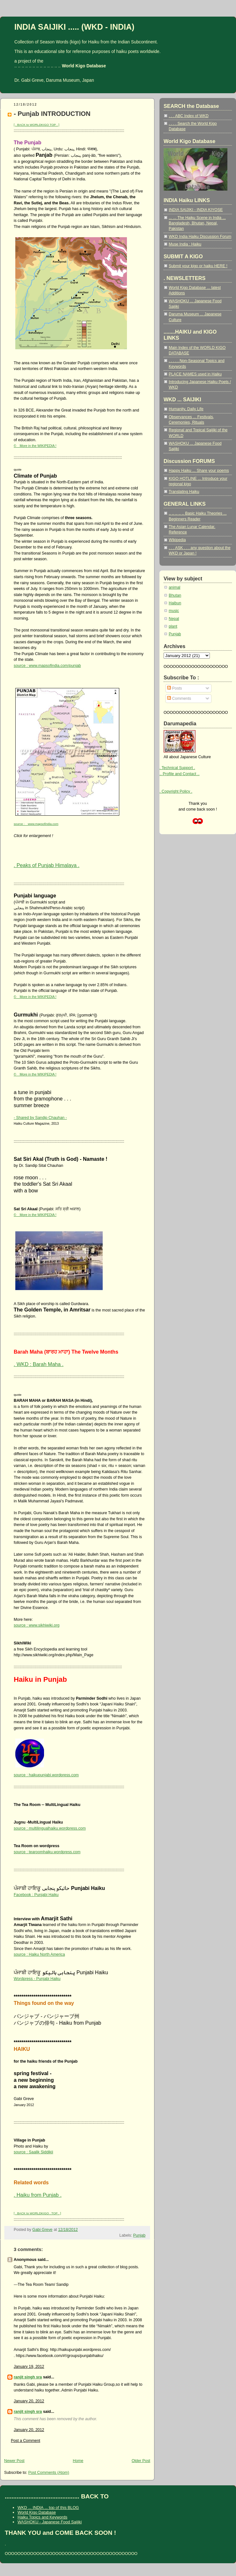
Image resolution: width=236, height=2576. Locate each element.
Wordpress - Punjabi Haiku (37, 1978)
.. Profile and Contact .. (179, 774)
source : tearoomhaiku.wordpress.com (47, 1852)
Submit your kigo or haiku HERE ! (198, 266)
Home (78, 2461)
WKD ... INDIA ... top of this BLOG (48, 2507)
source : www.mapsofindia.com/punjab (47, 665)
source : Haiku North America (39, 1954)
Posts (174, 688)
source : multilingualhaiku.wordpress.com (50, 1828)
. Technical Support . (177, 768)
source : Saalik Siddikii (33, 2152)
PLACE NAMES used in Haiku (195, 374)
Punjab (139, 2235)
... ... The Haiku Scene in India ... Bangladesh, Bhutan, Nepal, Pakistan (197, 223)
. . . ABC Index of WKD (189, 116)
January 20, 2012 (29, 2401)
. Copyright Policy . (175, 791)
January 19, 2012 (29, 2366)
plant (173, 626)
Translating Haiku (184, 491)
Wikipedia (177, 540)
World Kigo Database (37, 2512)
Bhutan (175, 595)
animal (174, 587)
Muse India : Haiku (185, 244)
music (174, 610)
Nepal (174, 618)
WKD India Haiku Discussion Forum (200, 236)
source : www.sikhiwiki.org (36, 1625)
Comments (179, 698)
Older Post (141, 2461)
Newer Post (14, 2461)
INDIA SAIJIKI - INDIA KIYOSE (196, 210)
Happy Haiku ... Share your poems (199, 470)
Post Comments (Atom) (48, 2472)
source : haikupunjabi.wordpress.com (46, 1775)
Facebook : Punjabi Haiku (36, 1894)
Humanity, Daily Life (186, 409)
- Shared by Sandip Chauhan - (40, 1117)
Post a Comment (25, 2440)
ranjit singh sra (28, 2377)
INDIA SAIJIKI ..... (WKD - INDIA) (74, 26)
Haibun (175, 603)
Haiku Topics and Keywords (42, 2517)
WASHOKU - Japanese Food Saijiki (50, 2521)
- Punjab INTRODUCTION (52, 113)
